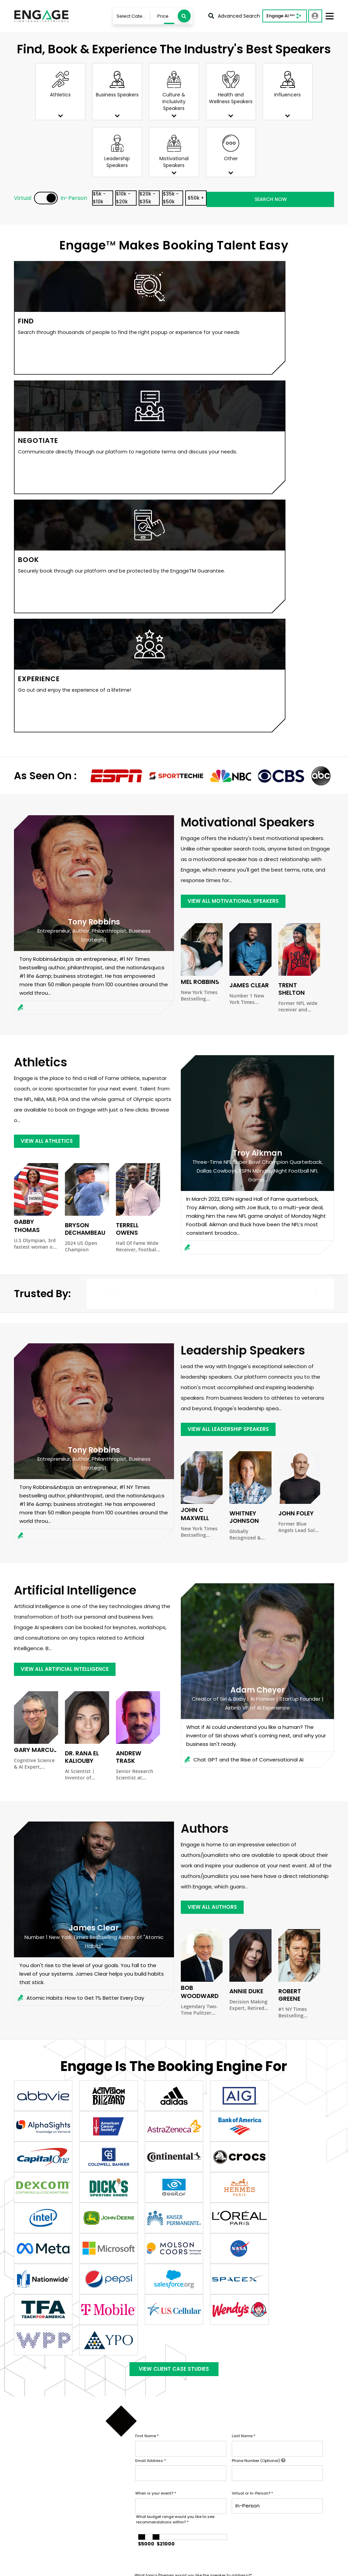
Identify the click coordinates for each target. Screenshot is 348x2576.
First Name (147, 2071)
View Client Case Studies (174, 2001)
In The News (196, 2487)
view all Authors (213, 1539)
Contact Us (131, 2444)
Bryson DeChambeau (83, 864)
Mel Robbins (198, 616)
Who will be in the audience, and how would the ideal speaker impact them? (208, 2243)
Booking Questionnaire (145, 2485)
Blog (186, 2497)
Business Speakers (268, 2414)
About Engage (199, 2508)
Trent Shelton (299, 620)
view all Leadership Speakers (230, 1064)
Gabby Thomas (35, 856)
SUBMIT (186, 2283)
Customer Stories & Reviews (217, 2477)
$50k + (265, 199)
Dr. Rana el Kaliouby (80, 1392)
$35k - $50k (226, 199)
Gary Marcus (33, 1384)
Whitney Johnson (242, 1152)
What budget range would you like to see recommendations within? (175, 2155)
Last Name (243, 2071)
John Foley (294, 1148)
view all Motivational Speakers (234, 536)
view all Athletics (48, 776)
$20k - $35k (187, 199)
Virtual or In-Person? (252, 2128)
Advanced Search (234, 16)
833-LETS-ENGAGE (45, 2441)
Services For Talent (204, 2434)
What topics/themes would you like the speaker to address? (193, 2211)
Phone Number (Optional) (258, 2096)
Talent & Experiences (143, 2414)
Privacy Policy (28, 2567)
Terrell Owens (136, 860)
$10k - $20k (149, 199)
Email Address (150, 2096)
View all (254, 2454)
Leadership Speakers (271, 2444)
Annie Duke (244, 1623)
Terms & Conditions (72, 2567)
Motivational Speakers (273, 2434)
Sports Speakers (265, 2424)
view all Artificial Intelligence (66, 1304)
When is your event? (155, 2128)
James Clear (246, 620)
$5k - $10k (110, 199)
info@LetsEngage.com (49, 2430)
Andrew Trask (136, 1388)
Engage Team (198, 2518)
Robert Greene (299, 1623)
